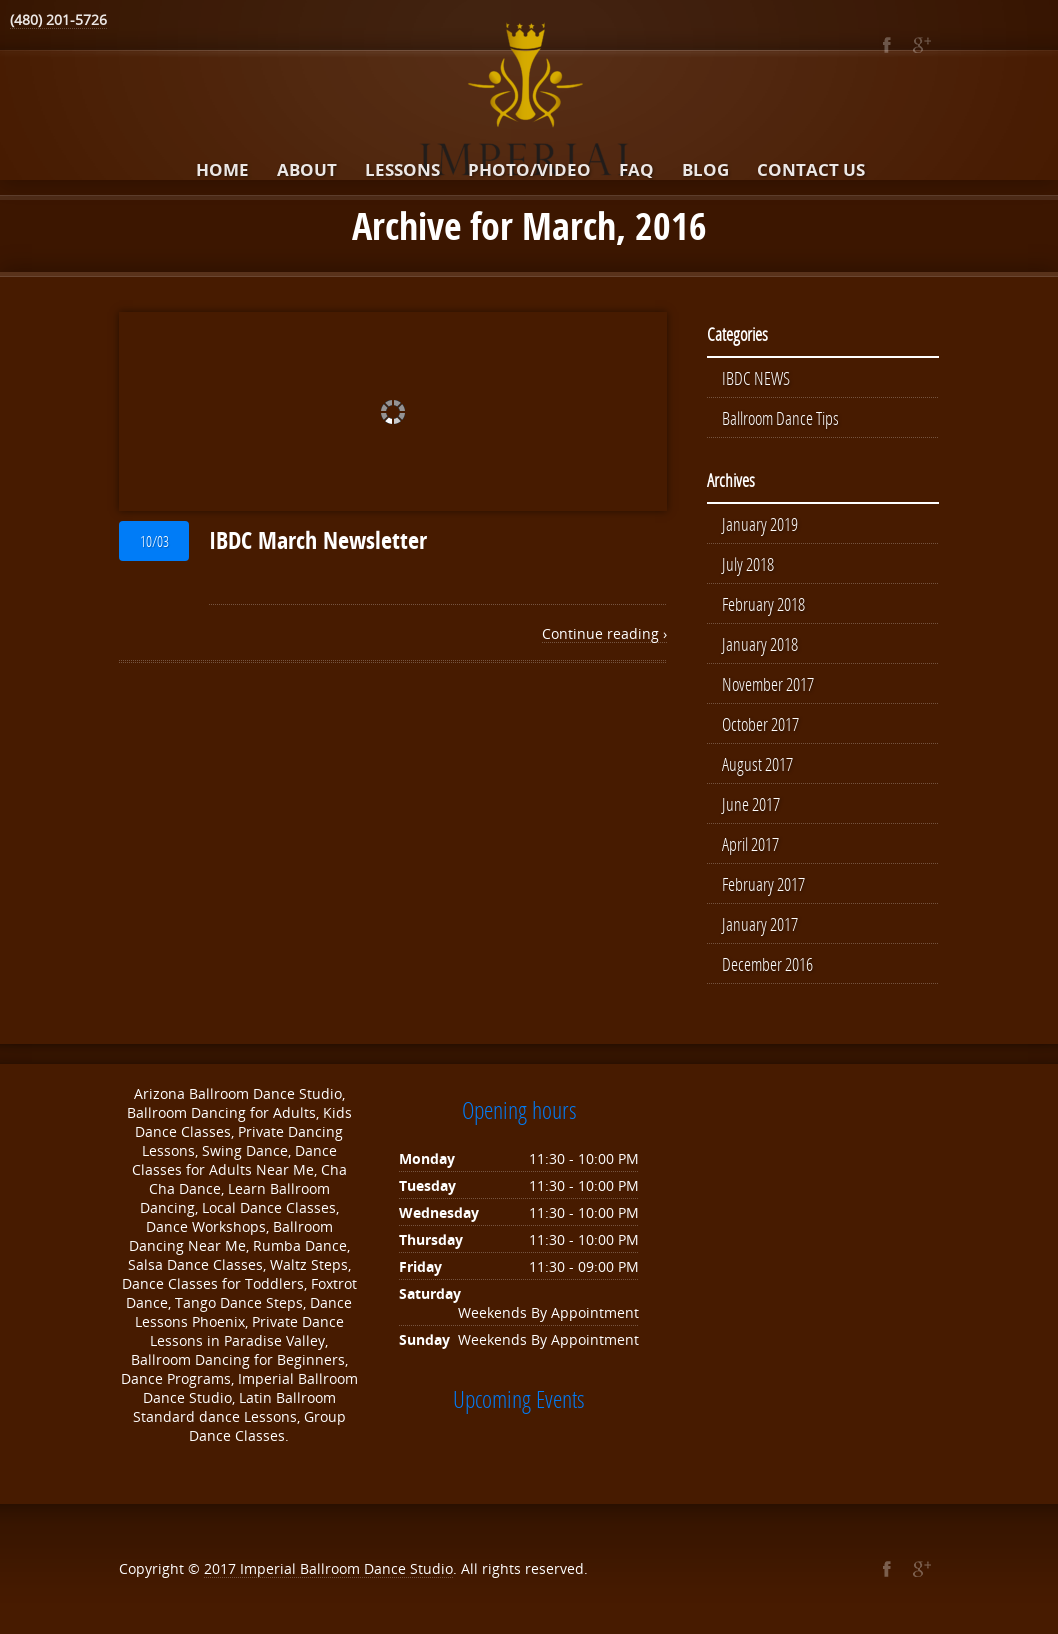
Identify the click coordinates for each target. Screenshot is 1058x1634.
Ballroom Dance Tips (780, 418)
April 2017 (750, 844)
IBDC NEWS (756, 378)
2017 (222, 1568)
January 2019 (760, 524)
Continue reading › (604, 633)
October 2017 (760, 724)
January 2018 (760, 644)
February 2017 (763, 884)
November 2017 (768, 684)
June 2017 (751, 804)
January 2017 (760, 924)
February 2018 (763, 604)
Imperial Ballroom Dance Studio (346, 1568)
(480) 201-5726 (58, 19)
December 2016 (767, 964)
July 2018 (748, 564)
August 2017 (757, 764)
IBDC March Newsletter (318, 540)
